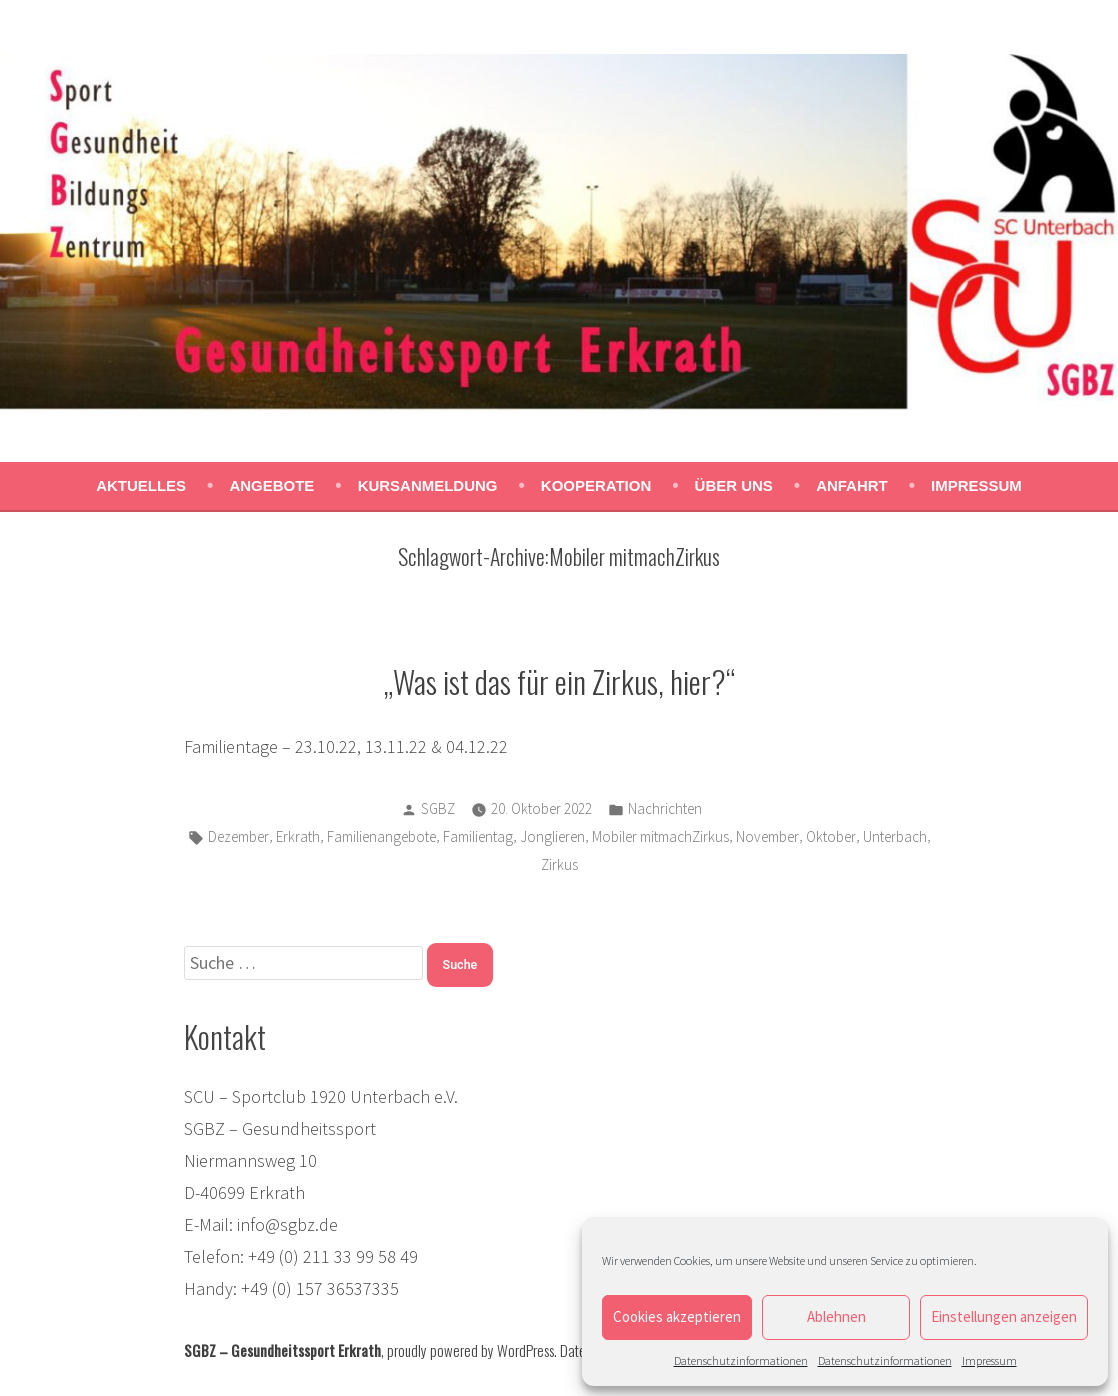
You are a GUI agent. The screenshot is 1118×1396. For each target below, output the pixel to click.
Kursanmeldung (428, 485)
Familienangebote (381, 836)
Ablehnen (836, 1316)
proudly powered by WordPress (470, 1350)
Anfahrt (852, 485)
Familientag (478, 836)
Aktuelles (141, 485)
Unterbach (895, 836)
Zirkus (559, 864)
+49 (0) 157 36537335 (320, 1288)
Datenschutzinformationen (741, 1360)
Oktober (831, 836)
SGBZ (438, 808)
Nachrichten (665, 808)
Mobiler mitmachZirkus (660, 836)
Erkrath (298, 836)
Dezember (238, 836)
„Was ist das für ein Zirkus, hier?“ (559, 681)
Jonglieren (552, 836)
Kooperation (596, 485)
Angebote (271, 485)
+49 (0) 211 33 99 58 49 (333, 1256)
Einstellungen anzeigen (1004, 1316)
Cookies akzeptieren (677, 1316)
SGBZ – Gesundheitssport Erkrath (282, 1350)
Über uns (734, 485)
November (767, 836)
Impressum (989, 1360)
